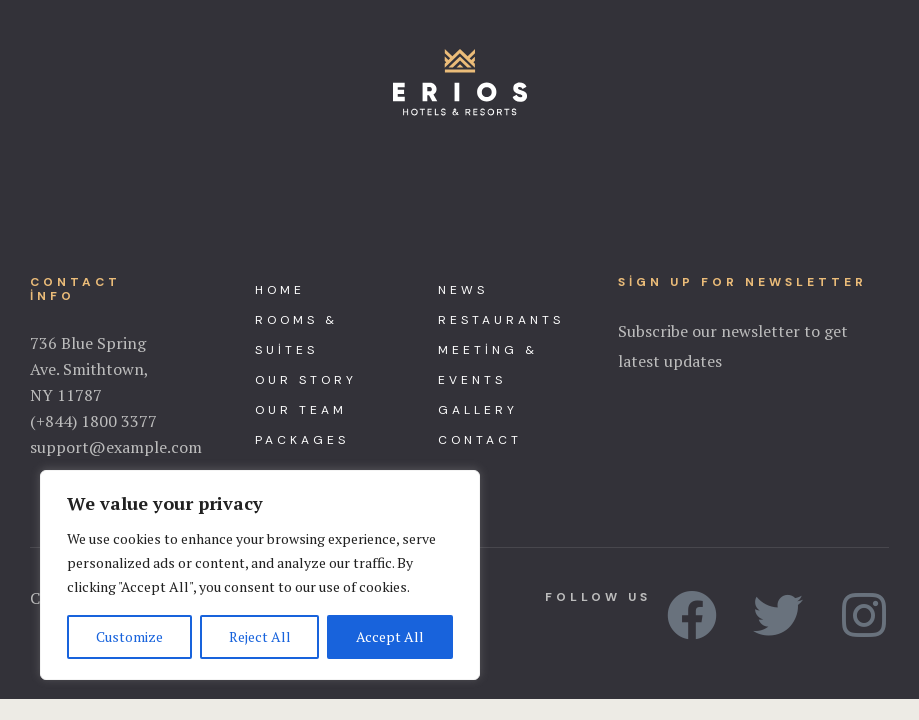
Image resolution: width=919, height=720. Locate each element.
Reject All (260, 636)
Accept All (390, 636)
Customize (129, 636)
